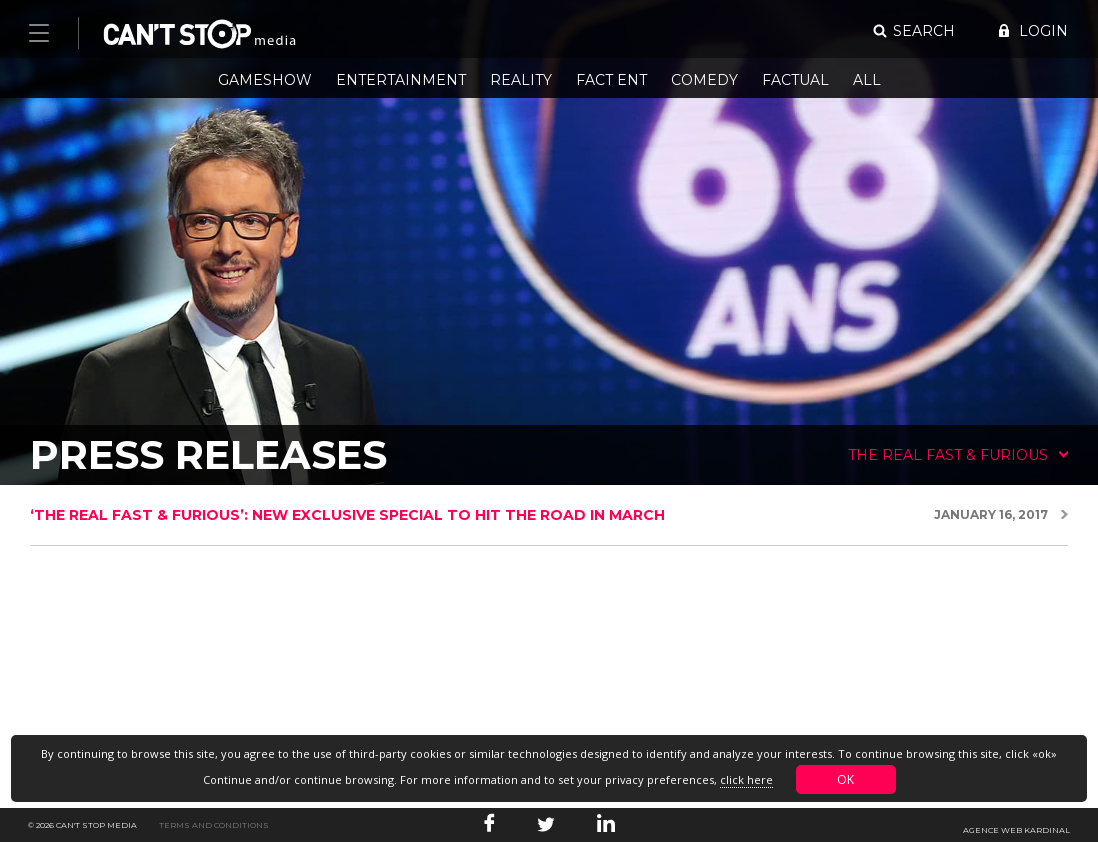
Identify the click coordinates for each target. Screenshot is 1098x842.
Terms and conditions (214, 825)
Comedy (704, 80)
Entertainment (401, 80)
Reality (521, 80)
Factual (795, 80)
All (867, 80)
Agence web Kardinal (1016, 830)
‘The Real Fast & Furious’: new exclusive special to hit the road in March (347, 515)
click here (746, 779)
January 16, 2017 (991, 514)
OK (845, 779)
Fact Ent (611, 80)
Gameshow (265, 80)
